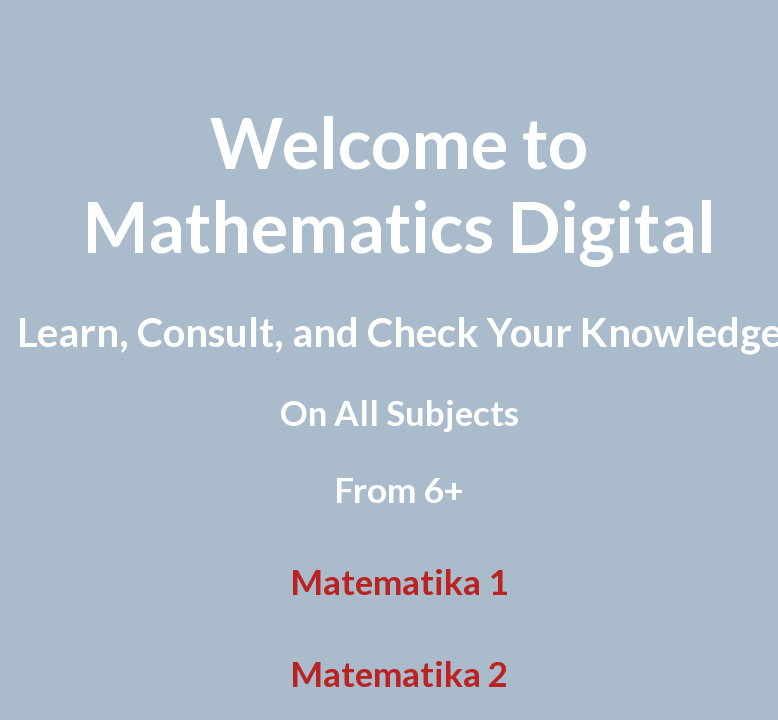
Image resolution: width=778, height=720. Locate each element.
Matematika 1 (399, 581)
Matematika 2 (399, 673)
